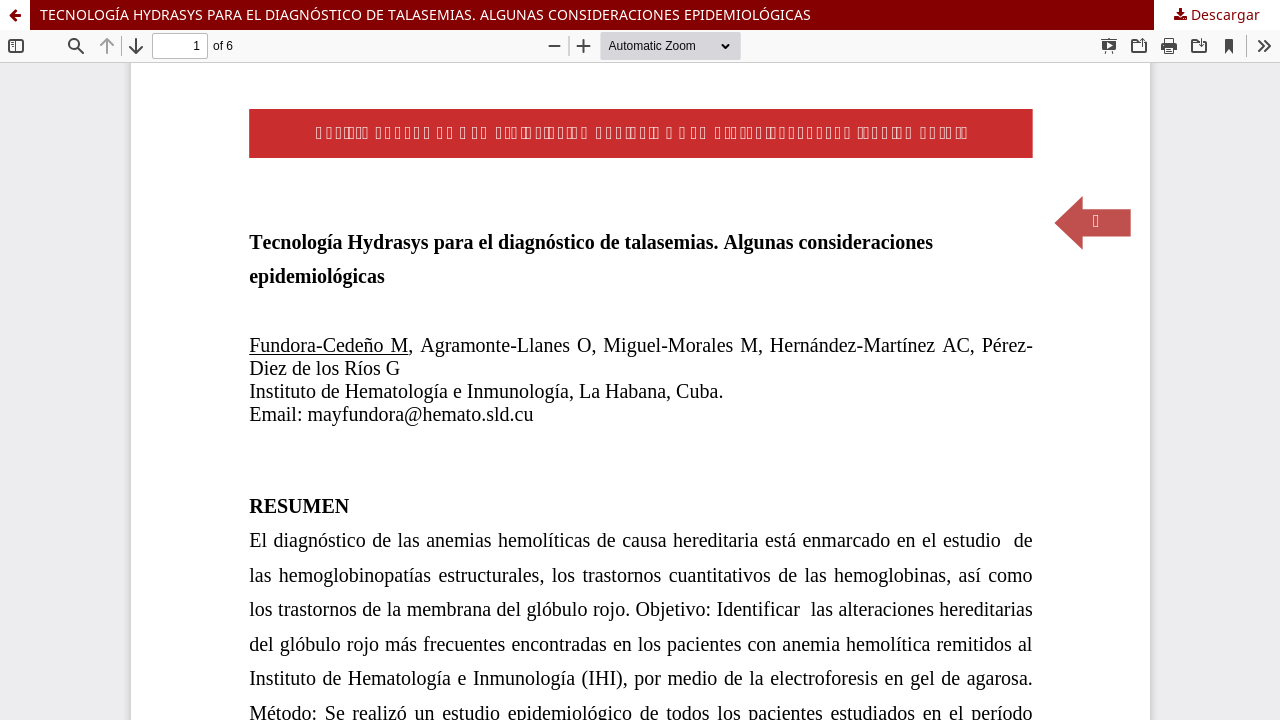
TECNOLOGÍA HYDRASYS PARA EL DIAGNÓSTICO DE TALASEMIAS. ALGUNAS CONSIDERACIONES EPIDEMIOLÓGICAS (425, 14)
